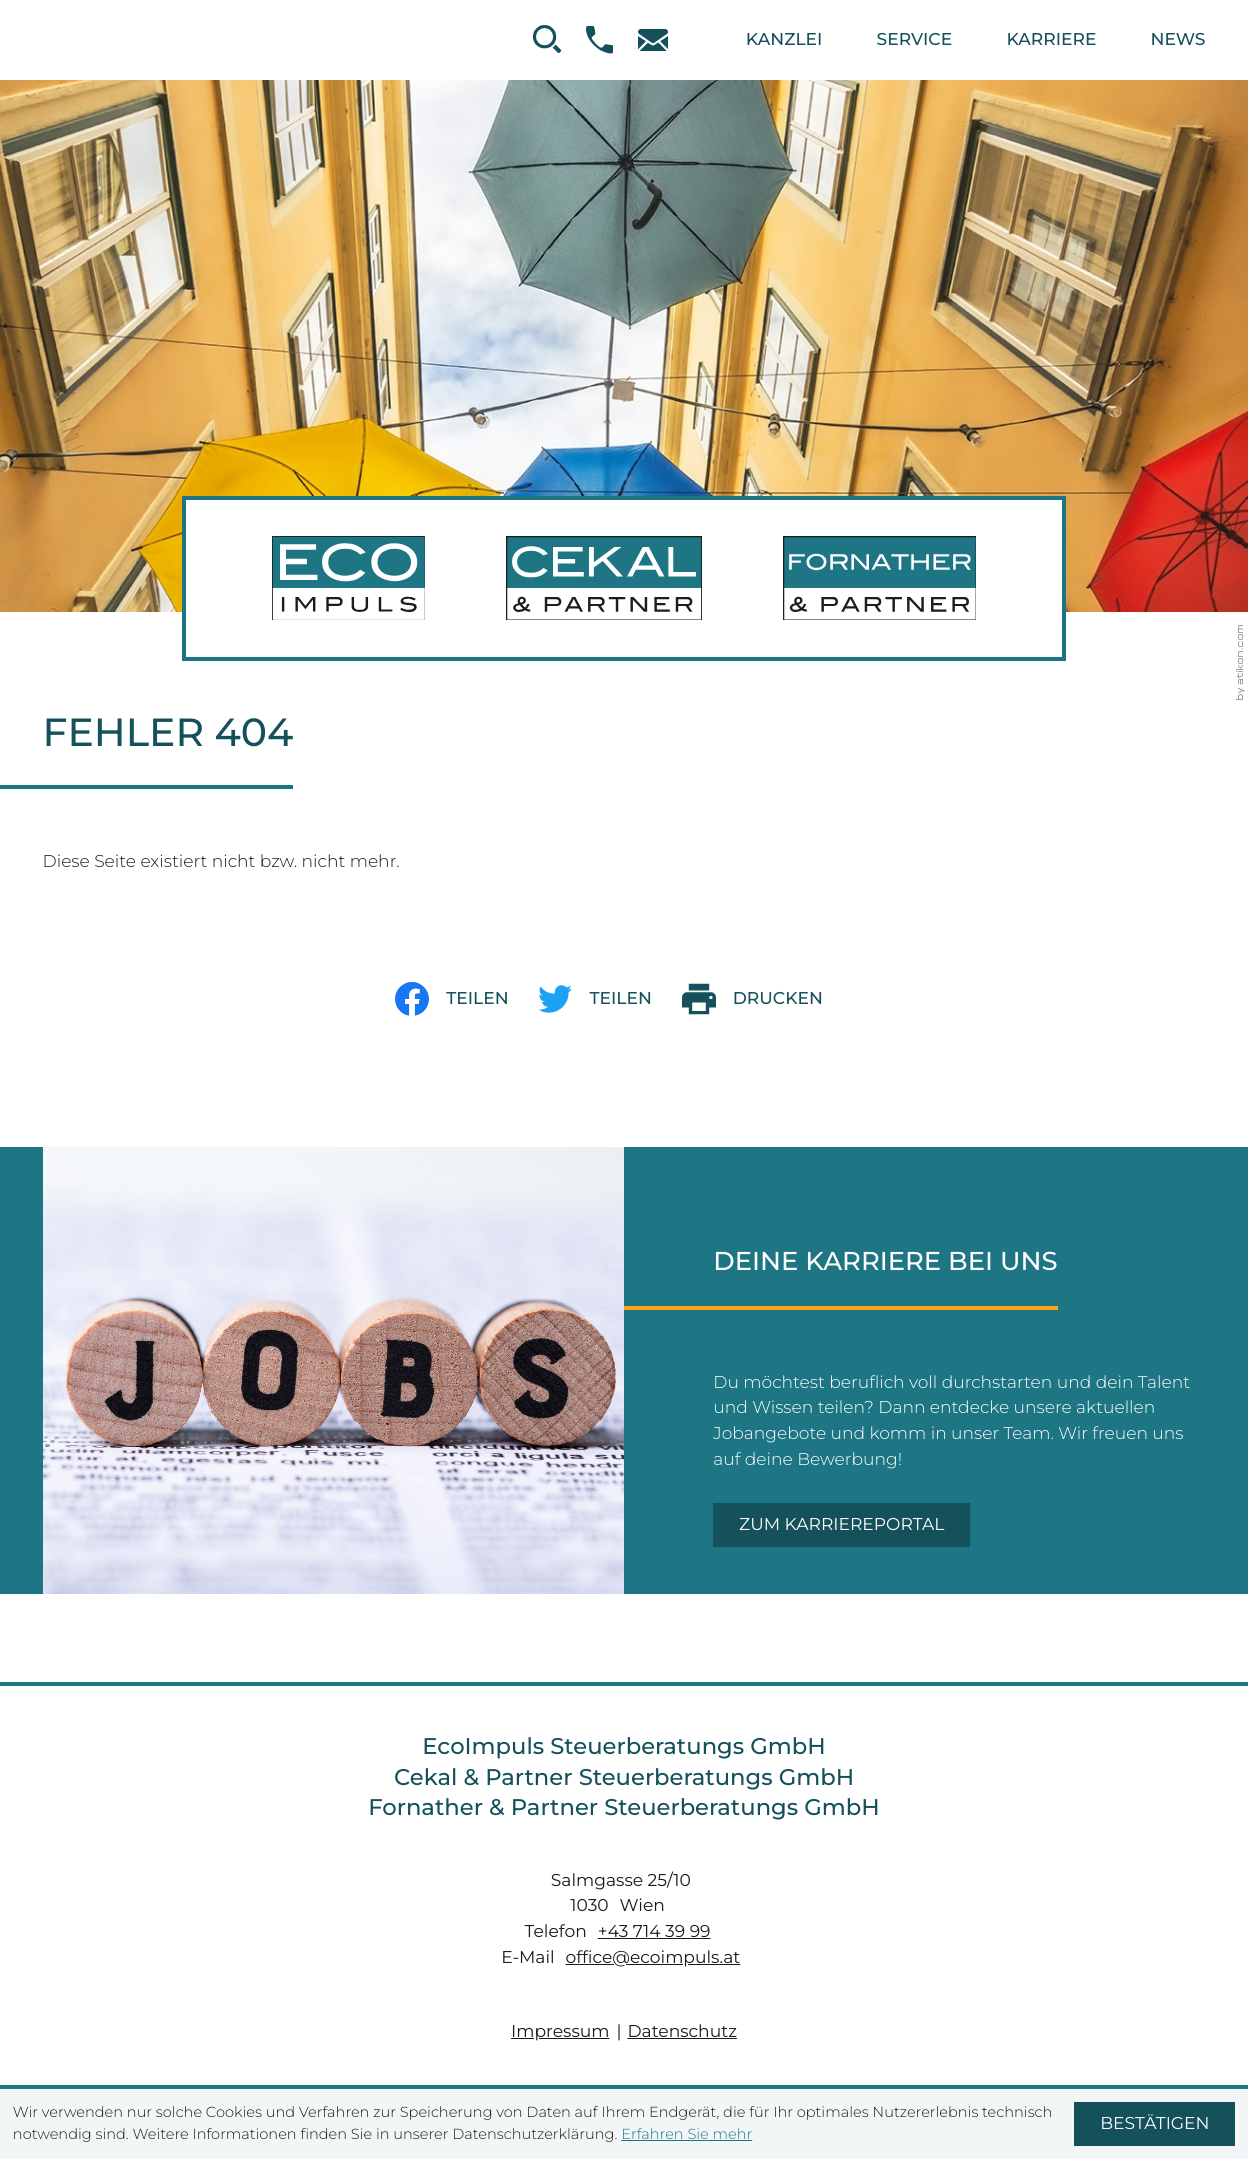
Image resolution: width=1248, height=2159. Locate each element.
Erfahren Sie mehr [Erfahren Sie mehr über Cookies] (686, 2134)
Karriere (1051, 39)
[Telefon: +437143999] (657, 1931)
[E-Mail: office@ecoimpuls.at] (665, 40)
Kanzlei (784, 39)
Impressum (560, 2031)
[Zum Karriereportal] (841, 1525)
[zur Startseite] (624, 579)
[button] (612, 39)
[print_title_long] (767, 999)
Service (915, 39)
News (1178, 39)
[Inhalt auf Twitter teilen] (609, 999)
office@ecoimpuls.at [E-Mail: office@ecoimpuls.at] (653, 1957)
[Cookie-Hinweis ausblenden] (1154, 2124)
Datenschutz (681, 2031)
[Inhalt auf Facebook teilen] (466, 999)
